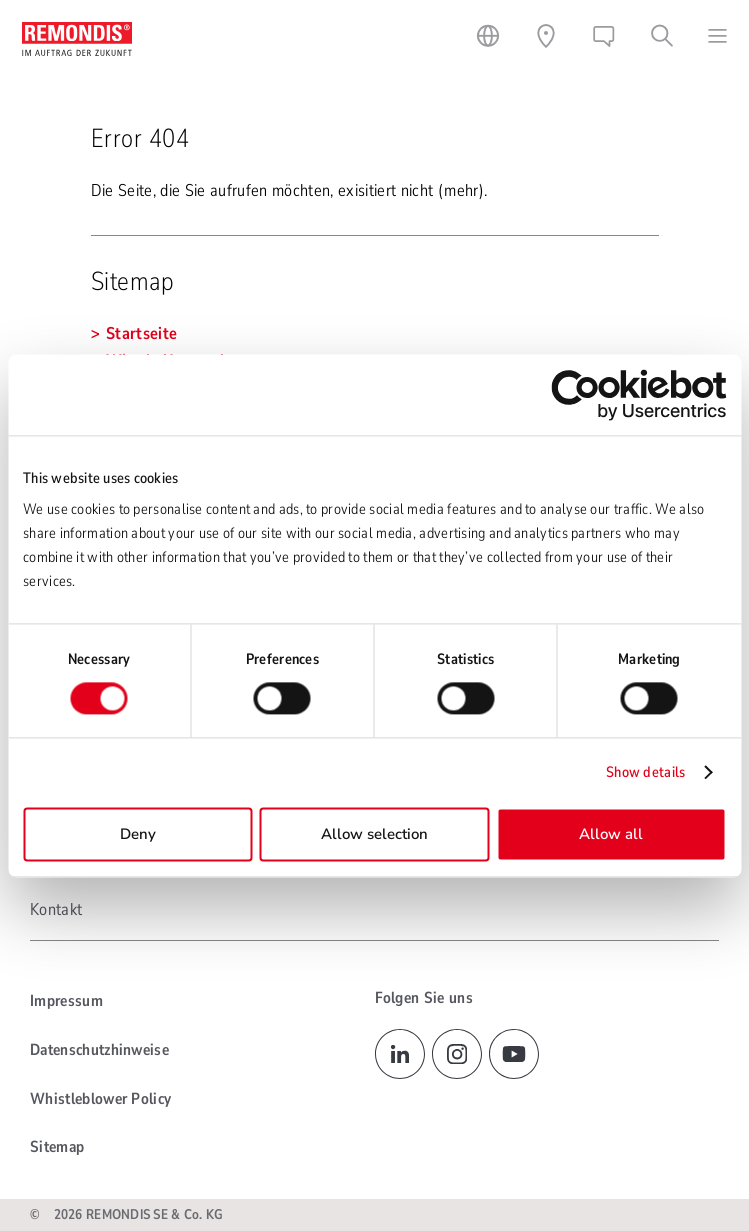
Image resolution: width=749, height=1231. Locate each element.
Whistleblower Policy (100, 1099)
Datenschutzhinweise (99, 1050)
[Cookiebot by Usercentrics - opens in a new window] (638, 394)
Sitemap (57, 1147)
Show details (646, 773)
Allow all (611, 834)
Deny (138, 834)
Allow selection (374, 834)
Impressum (66, 1001)
